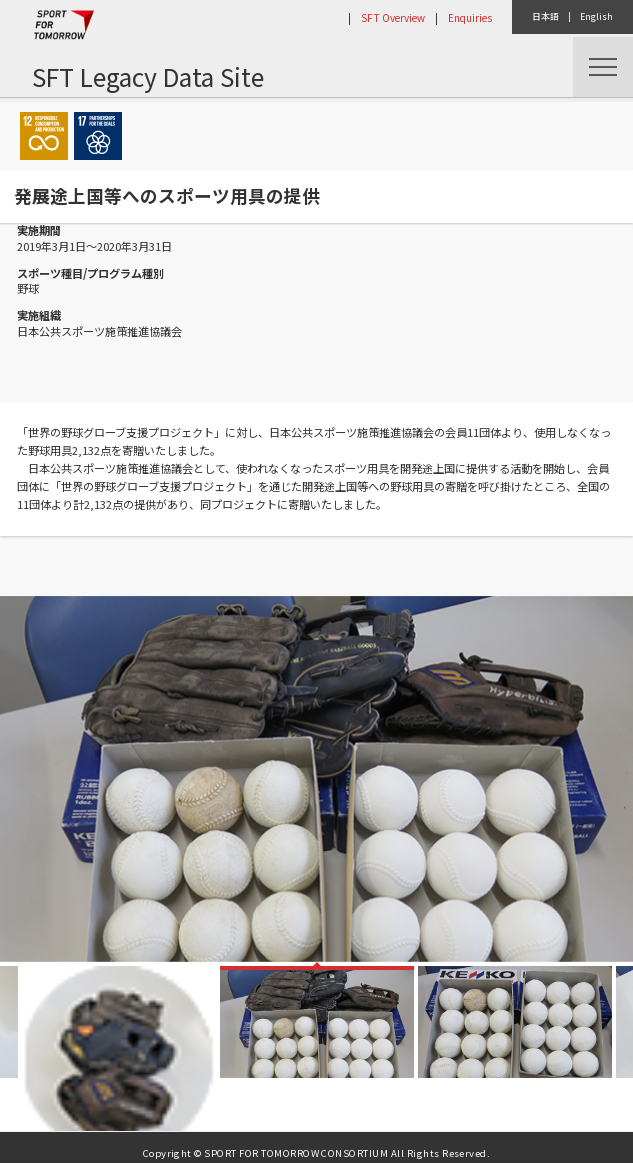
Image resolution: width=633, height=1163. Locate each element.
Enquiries (470, 17)
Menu (603, 67)
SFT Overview (393, 17)
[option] (316, 779)
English (596, 16)
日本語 (545, 16)
